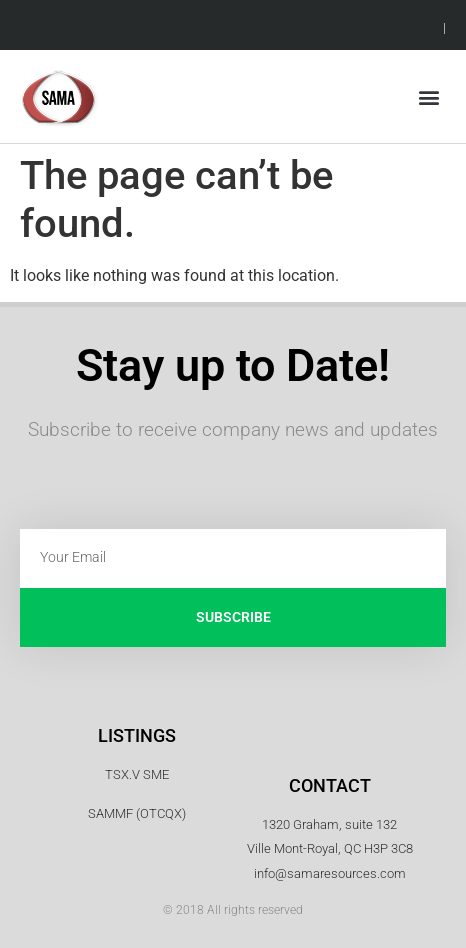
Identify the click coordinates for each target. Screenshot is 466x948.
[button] (429, 96)
